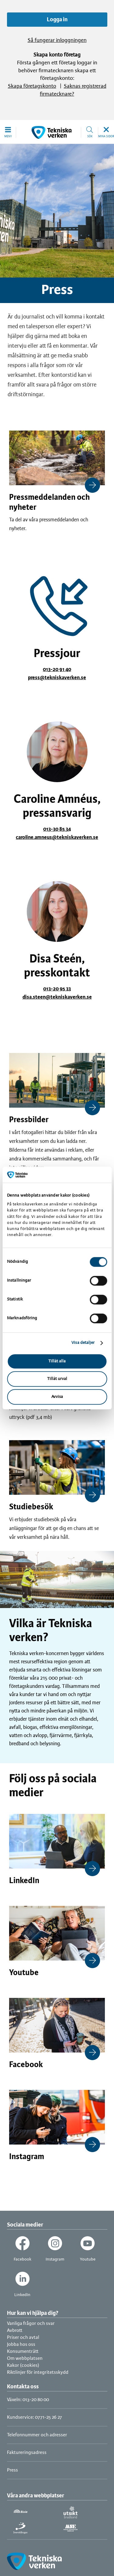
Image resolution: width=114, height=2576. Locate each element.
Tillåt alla (57, 1361)
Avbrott (14, 2330)
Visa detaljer (83, 1343)
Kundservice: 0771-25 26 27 (34, 2417)
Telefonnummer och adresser (37, 2435)
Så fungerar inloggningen (57, 40)
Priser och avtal (23, 2337)
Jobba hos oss (21, 2344)
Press (12, 2470)
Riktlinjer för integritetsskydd (37, 2372)
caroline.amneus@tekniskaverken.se (57, 837)
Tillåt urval (57, 1379)
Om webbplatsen (25, 2358)
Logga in (57, 20)
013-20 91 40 (57, 669)
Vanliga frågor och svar (31, 2323)
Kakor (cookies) (23, 2365)
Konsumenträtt (23, 2351)
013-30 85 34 (57, 829)
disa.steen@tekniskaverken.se (57, 997)
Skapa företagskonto (32, 86)
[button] (8, 132)
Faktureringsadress (27, 2452)
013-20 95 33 (57, 989)
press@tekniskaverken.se (57, 677)
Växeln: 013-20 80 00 (28, 2399)
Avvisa (57, 1397)
